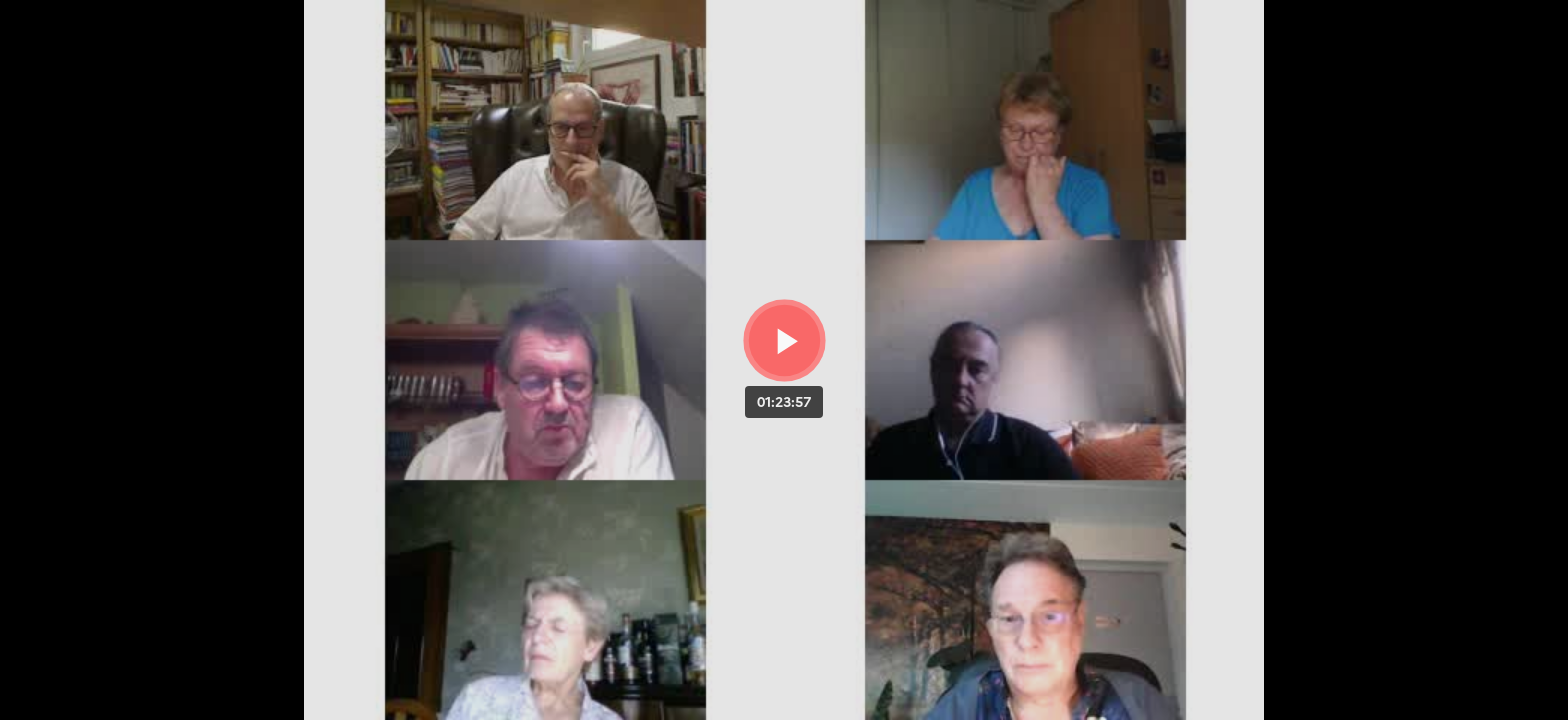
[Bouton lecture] (784, 340)
